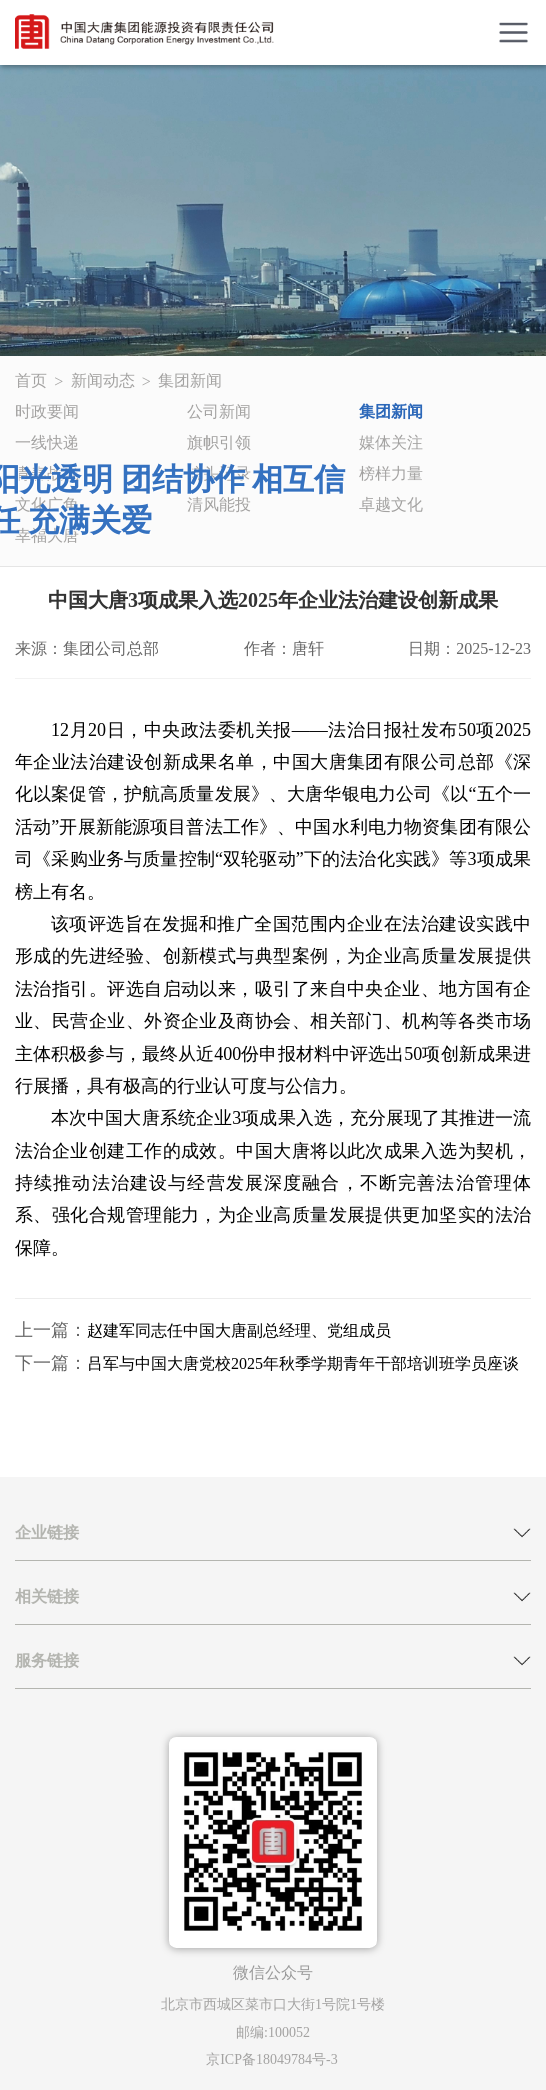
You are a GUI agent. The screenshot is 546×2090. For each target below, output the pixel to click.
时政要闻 (47, 411)
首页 (31, 380)
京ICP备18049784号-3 (271, 2059)
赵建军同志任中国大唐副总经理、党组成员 (239, 1330)
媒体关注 (391, 442)
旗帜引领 (219, 442)
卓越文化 (391, 504)
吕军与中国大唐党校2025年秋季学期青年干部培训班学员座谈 (303, 1363)
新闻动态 (103, 380)
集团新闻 (190, 380)
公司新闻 (219, 411)
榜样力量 (391, 473)
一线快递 (47, 442)
